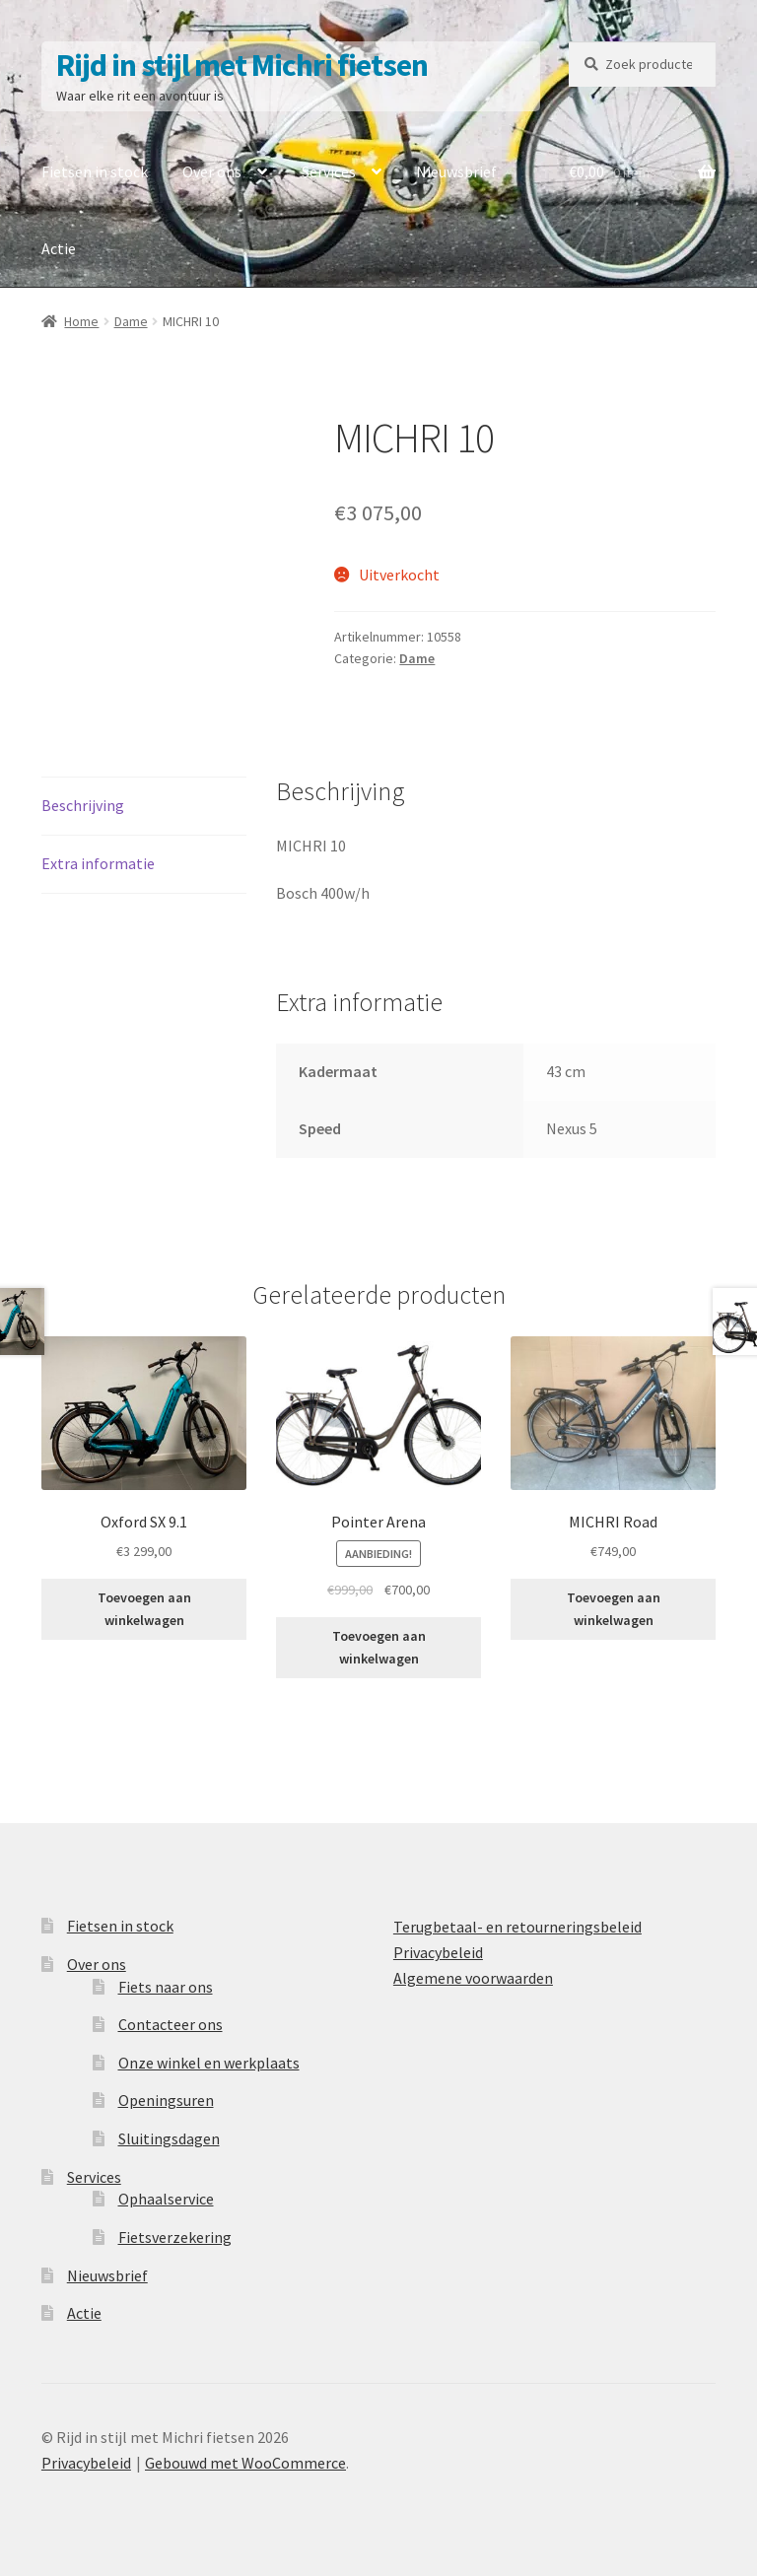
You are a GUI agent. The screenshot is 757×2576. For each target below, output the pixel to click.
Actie (58, 248)
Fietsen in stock (94, 171)
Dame (131, 321)
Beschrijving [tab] (82, 805)
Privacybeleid (438, 1952)
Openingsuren (166, 2100)
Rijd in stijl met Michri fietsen (242, 65)
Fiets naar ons (165, 1987)
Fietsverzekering (175, 2237)
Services (329, 171)
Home (81, 321)
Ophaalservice (166, 2198)
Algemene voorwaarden (473, 1978)
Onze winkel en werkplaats (209, 2062)
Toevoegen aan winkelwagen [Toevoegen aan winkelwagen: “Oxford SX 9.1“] (144, 1609)
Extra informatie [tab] (98, 863)
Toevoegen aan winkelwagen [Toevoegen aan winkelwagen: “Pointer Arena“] (379, 1647)
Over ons (211, 171)
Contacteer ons (170, 2024)
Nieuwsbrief (456, 171)
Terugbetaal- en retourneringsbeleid (517, 1926)
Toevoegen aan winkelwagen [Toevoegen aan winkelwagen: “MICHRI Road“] (613, 1609)
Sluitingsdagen (169, 2138)
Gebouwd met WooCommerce (245, 2463)
